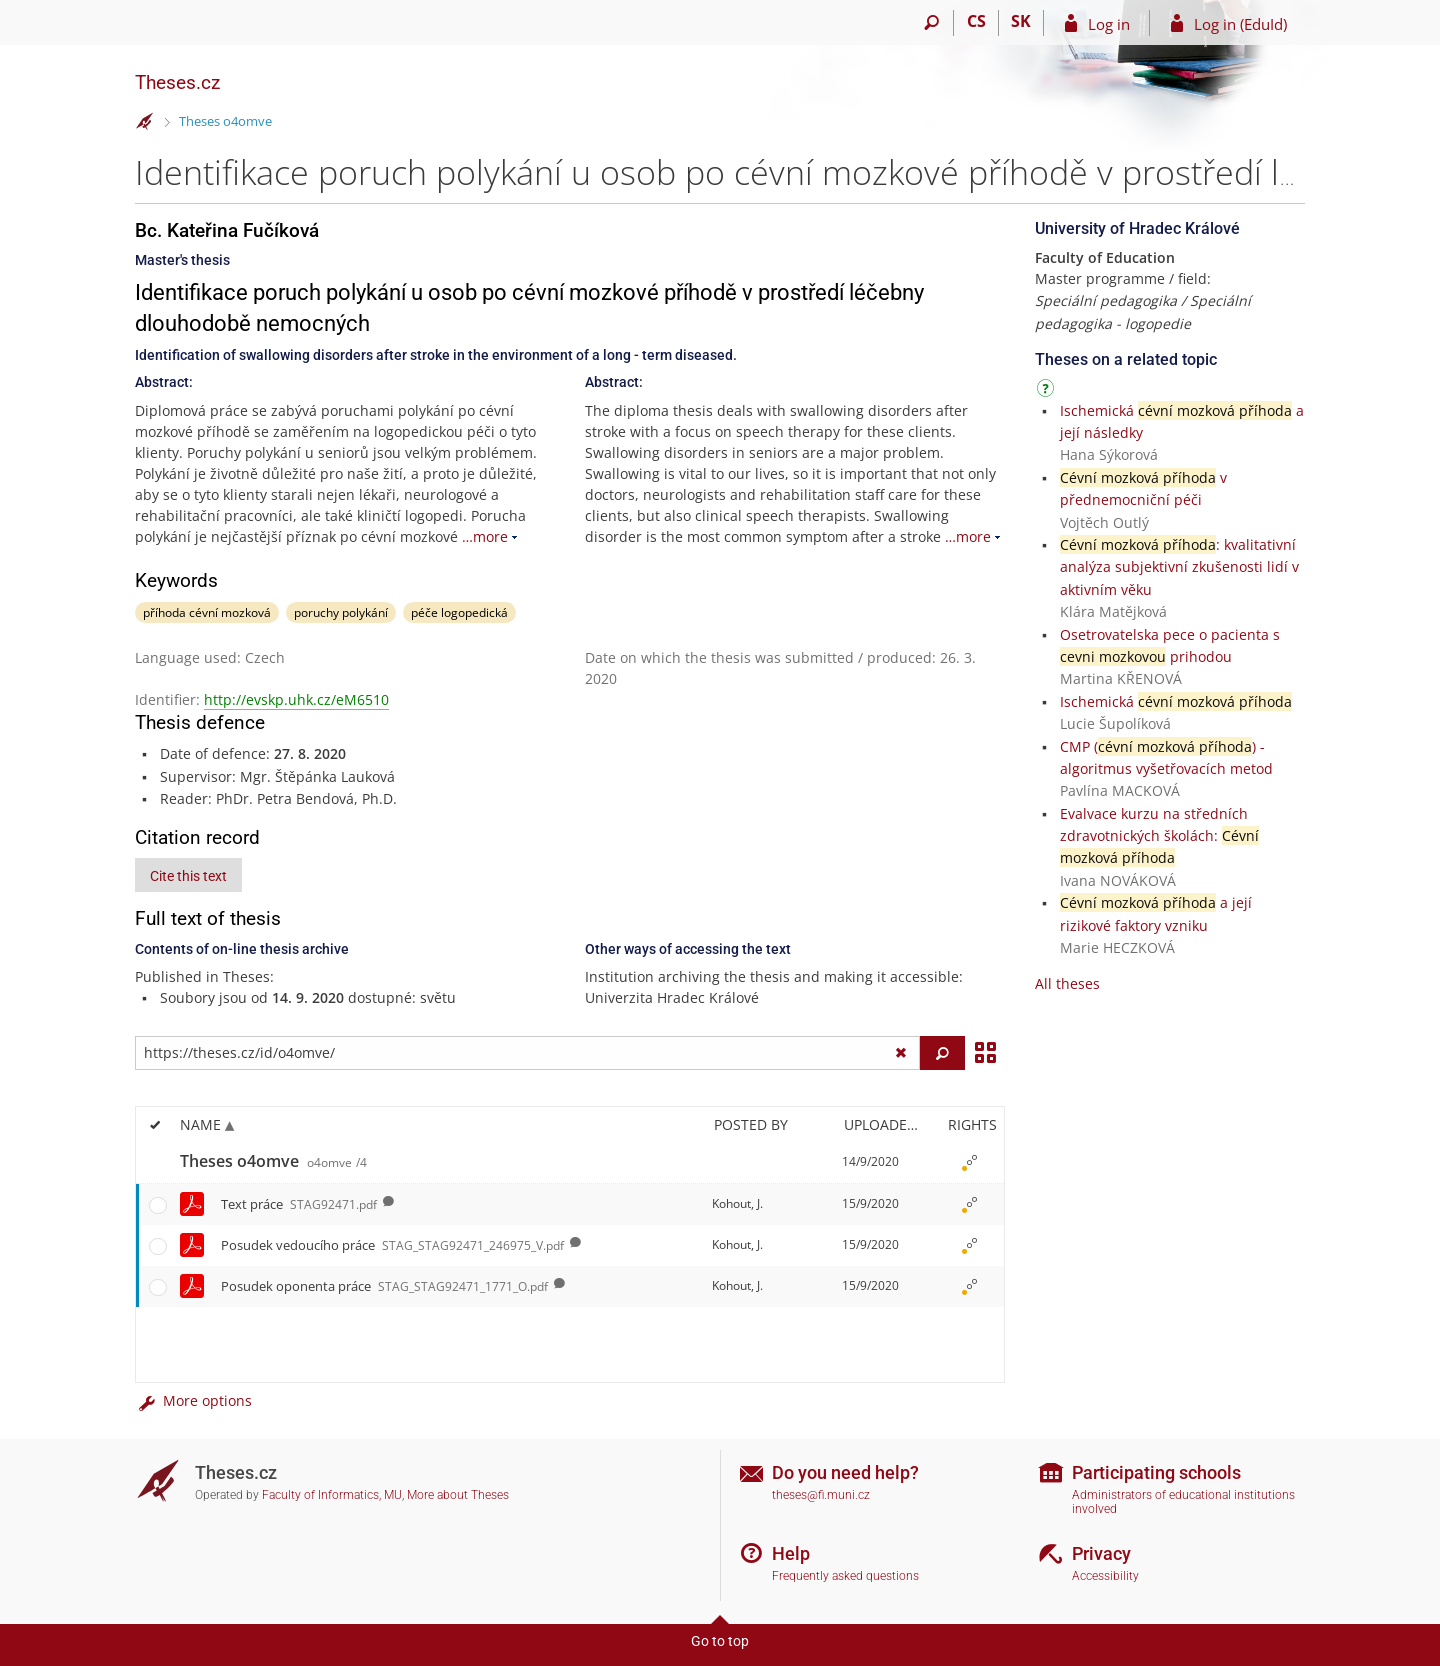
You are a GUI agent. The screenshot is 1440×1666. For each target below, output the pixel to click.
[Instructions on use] (1048, 391)
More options (193, 1400)
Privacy (1101, 1553)
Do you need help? (845, 1472)
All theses (1067, 983)
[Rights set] (969, 1162)
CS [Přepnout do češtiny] (976, 21)
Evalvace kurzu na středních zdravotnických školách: (1159, 836)
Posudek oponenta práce (384, 1286)
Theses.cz (177, 82)
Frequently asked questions (845, 1576)
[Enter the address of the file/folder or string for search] (527, 1053)
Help (791, 1553)
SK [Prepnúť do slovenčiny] (1021, 21)
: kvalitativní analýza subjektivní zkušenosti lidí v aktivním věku (1179, 567)
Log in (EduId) (1240, 24)
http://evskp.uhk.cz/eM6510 (296, 699)
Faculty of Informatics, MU (332, 1495)
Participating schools (1156, 1472)
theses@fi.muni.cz (821, 1495)
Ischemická (1176, 701)
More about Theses (458, 1495)
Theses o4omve (225, 121)
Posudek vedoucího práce (392, 1245)
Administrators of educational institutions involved (1183, 1502)
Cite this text (188, 876)
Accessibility (1105, 1576)
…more (485, 536)
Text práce (299, 1204)
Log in (1109, 24)
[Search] (931, 23)
